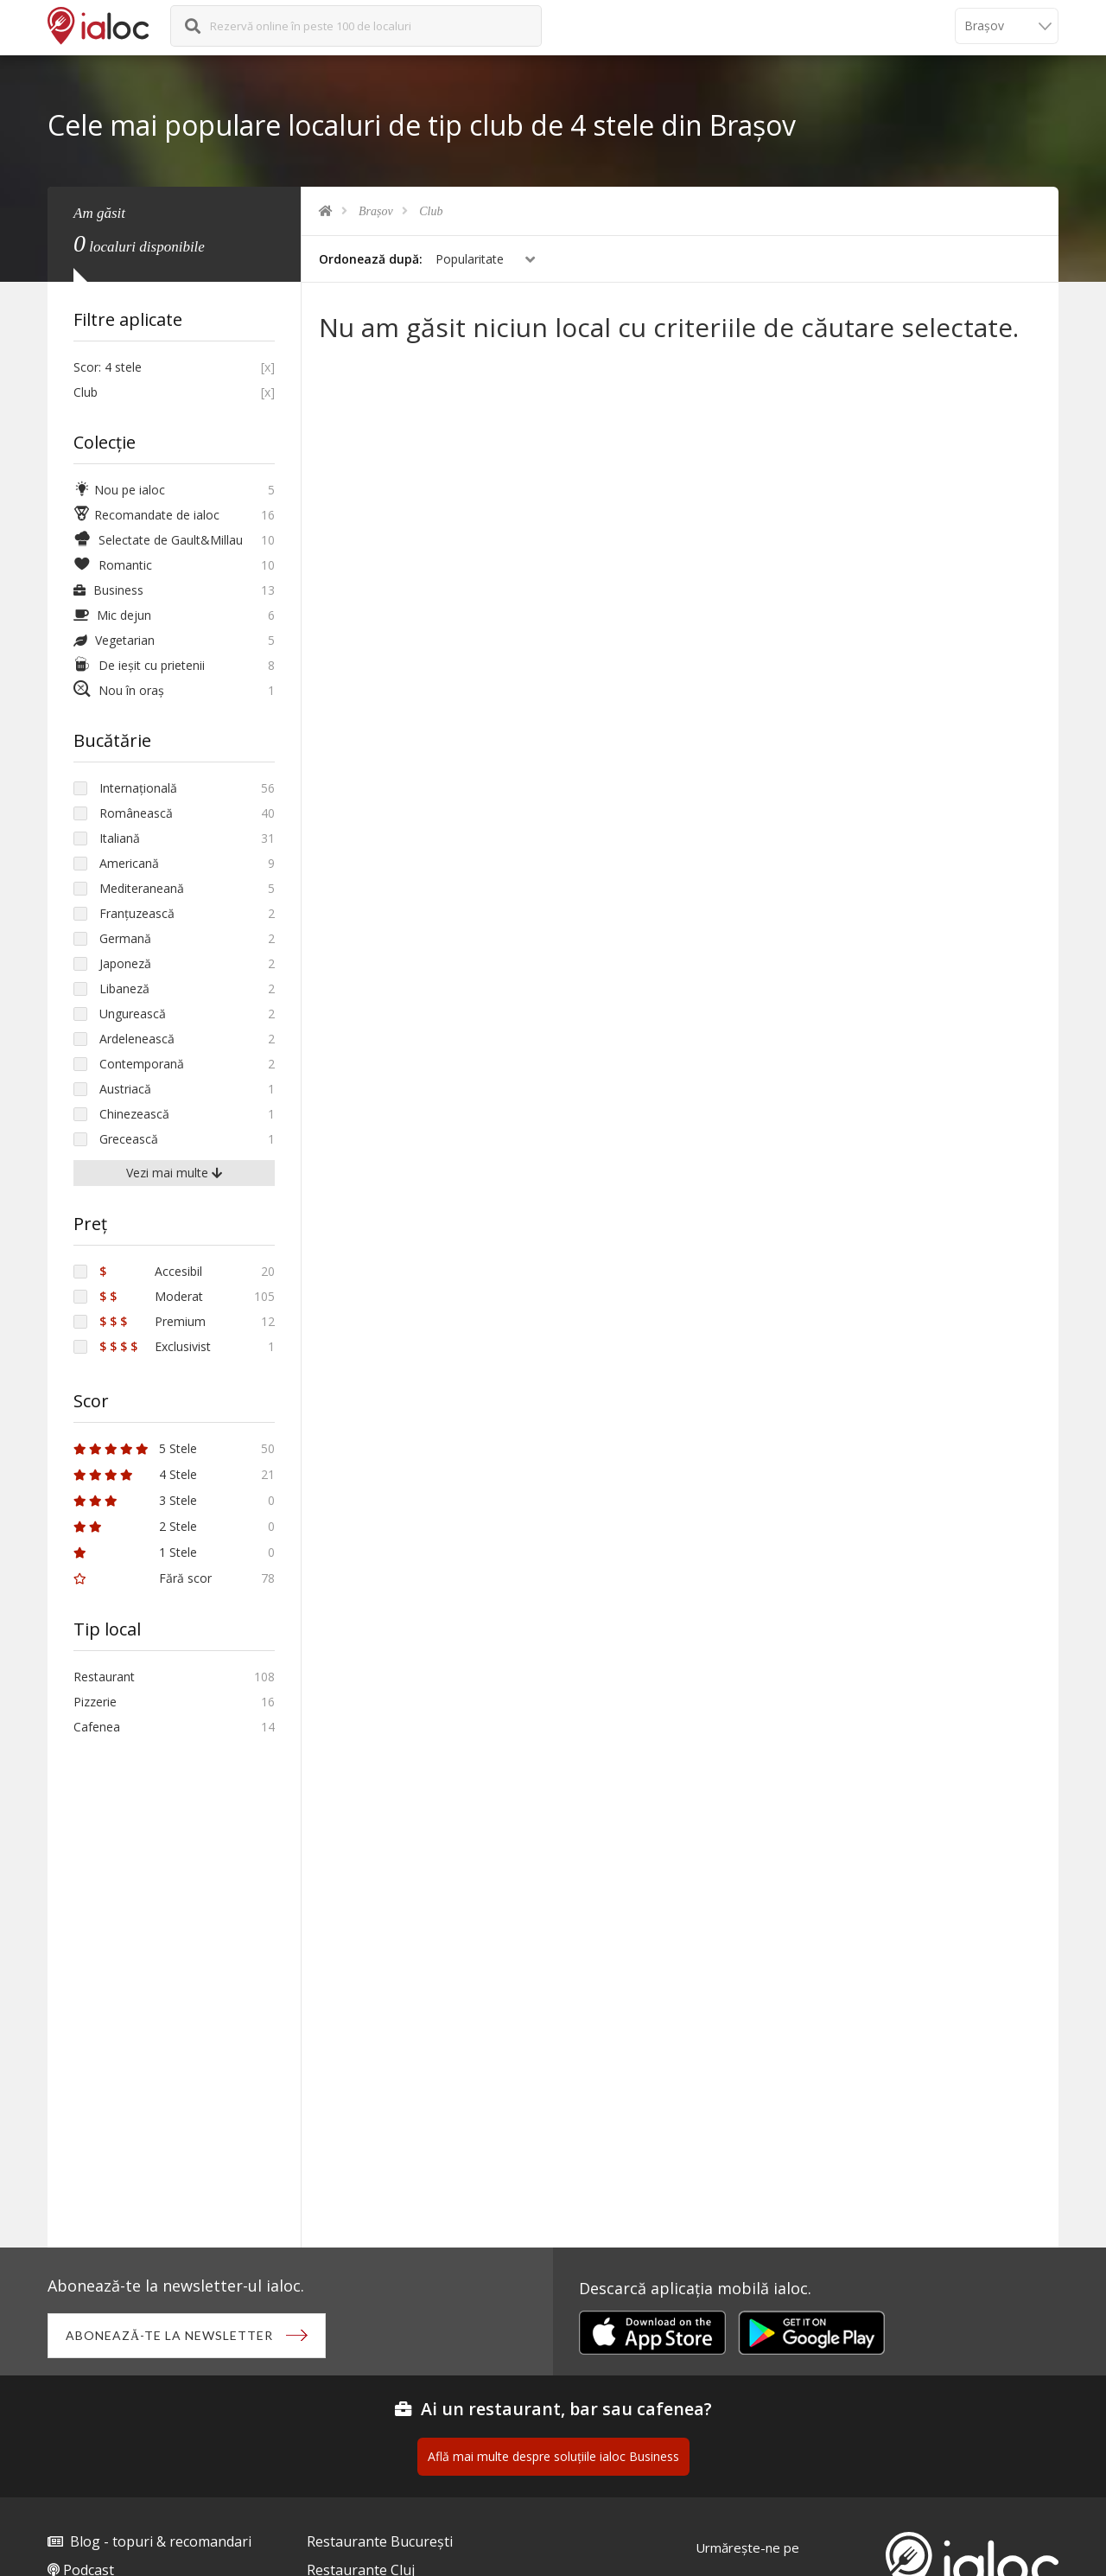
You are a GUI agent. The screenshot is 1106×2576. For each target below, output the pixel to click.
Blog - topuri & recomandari (160, 2541)
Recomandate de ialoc (146, 515)
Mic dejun (112, 615)
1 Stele (135, 1552)
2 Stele (135, 1526)
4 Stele (135, 1474)
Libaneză (124, 988)
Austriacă (125, 1089)
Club (430, 211)
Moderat (151, 1296)
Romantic (112, 565)
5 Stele (135, 1448)
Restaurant (104, 1676)
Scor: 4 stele (107, 367)
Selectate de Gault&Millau (158, 540)
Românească (136, 813)
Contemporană (141, 1063)
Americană (129, 863)
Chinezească (134, 1114)
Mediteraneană (141, 888)
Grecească (128, 1139)
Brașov (376, 211)
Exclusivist (155, 1346)
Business (108, 590)
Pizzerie (95, 1701)
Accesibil (150, 1271)
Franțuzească (137, 913)
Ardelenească (137, 1038)
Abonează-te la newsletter (169, 2335)
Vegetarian (114, 640)
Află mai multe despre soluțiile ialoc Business (553, 2456)
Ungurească (132, 1013)
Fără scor (142, 1578)
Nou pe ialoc (119, 489)
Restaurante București (380, 2541)
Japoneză (125, 963)
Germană (125, 938)
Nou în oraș (118, 690)
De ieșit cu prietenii (139, 665)
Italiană (119, 838)
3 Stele (135, 1500)
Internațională (138, 788)
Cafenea (96, 1726)
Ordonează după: (371, 259)
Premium (152, 1321)
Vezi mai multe (174, 1172)
